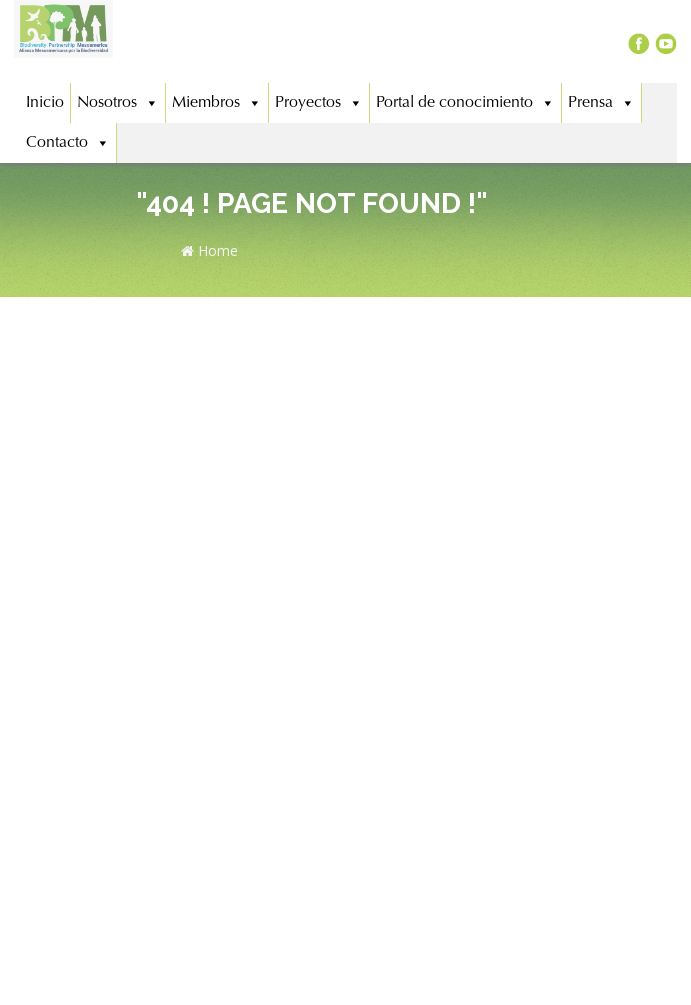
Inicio (45, 103)
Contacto (68, 143)
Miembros (217, 103)
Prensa (601, 103)
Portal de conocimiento (465, 103)
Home (209, 250)
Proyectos (319, 103)
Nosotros (118, 103)
